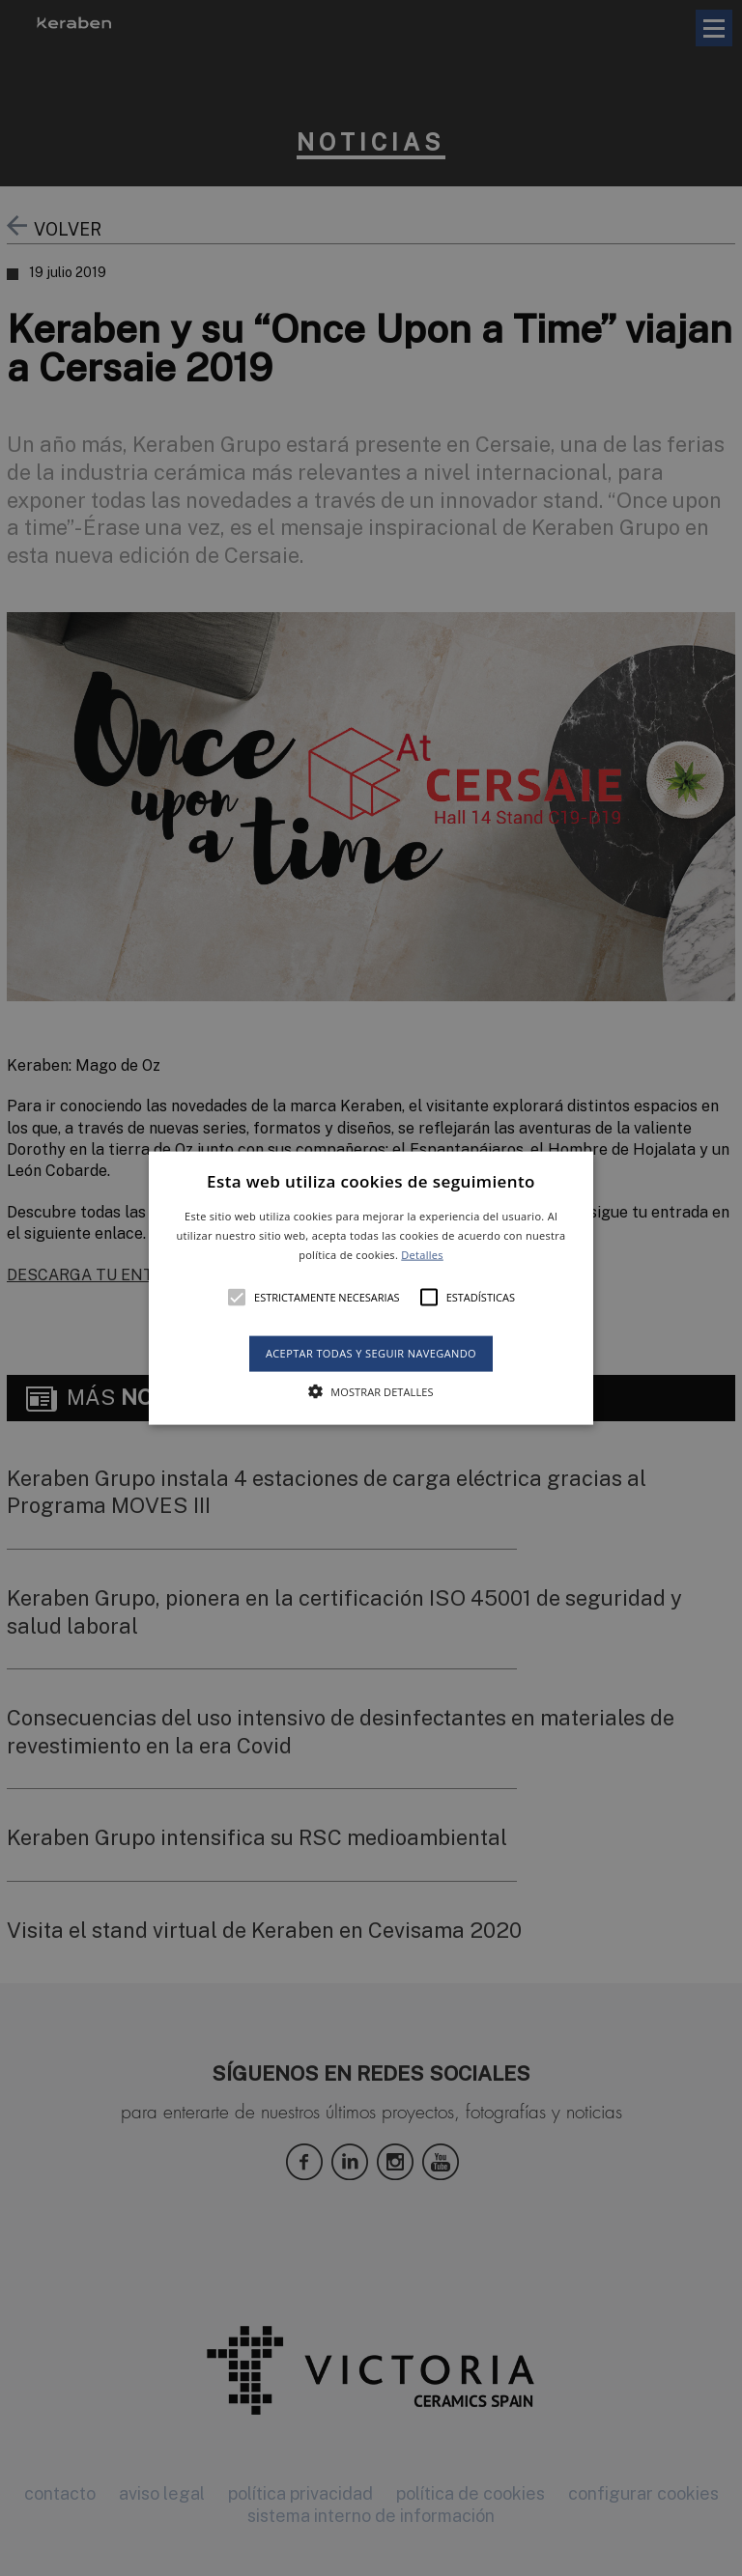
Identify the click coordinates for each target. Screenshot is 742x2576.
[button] (371, 1288)
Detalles (422, 1253)
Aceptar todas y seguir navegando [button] (371, 1353)
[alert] (371, 1288)
